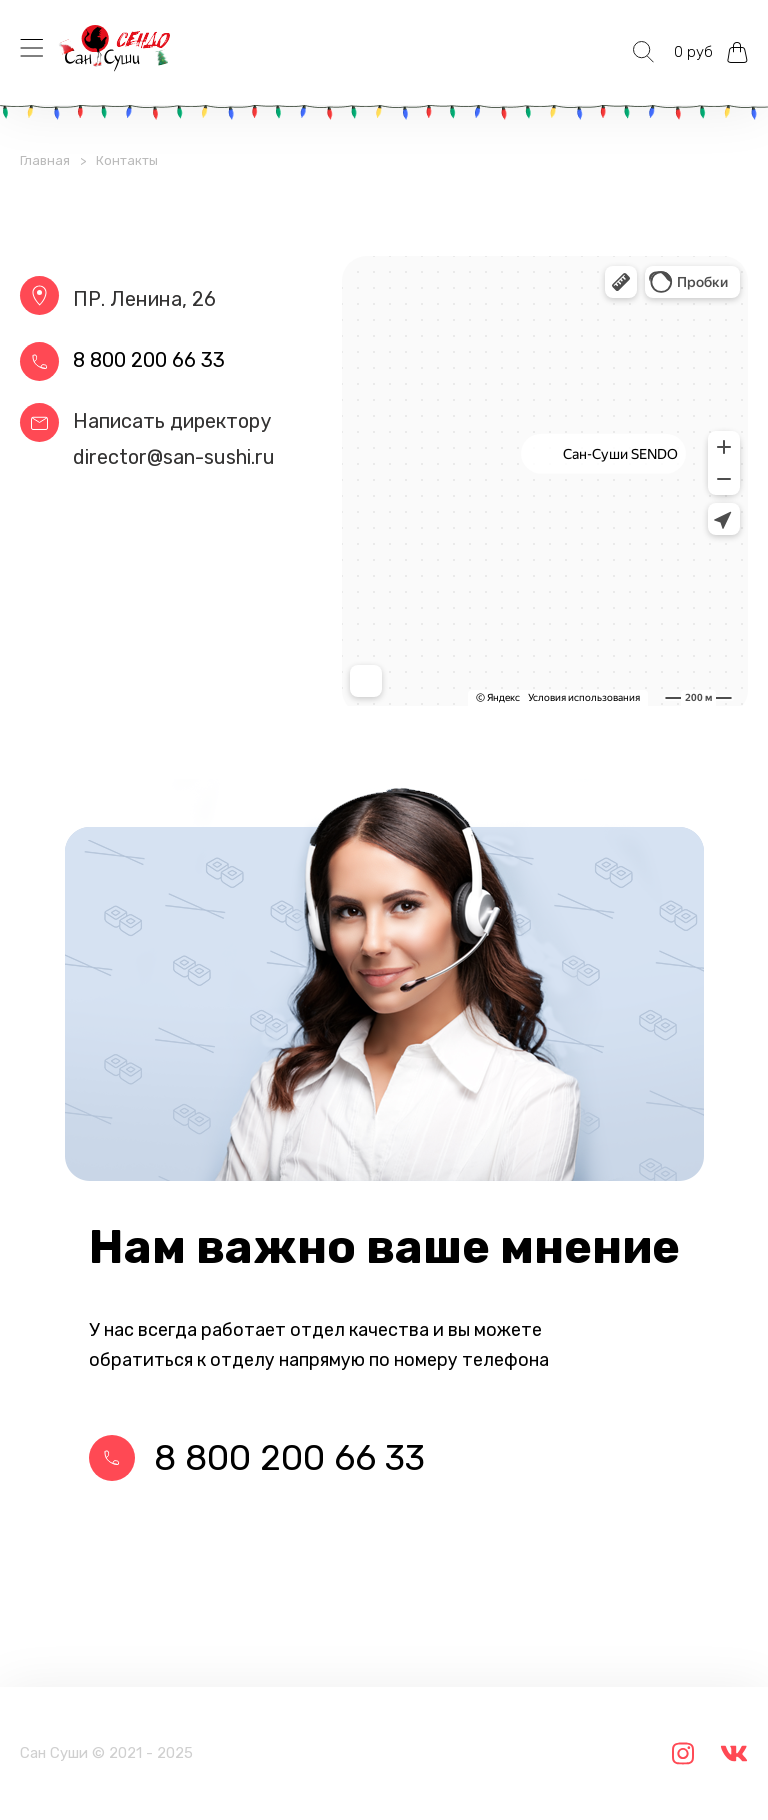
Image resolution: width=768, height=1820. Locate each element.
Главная (45, 160)
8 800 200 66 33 (149, 360)
